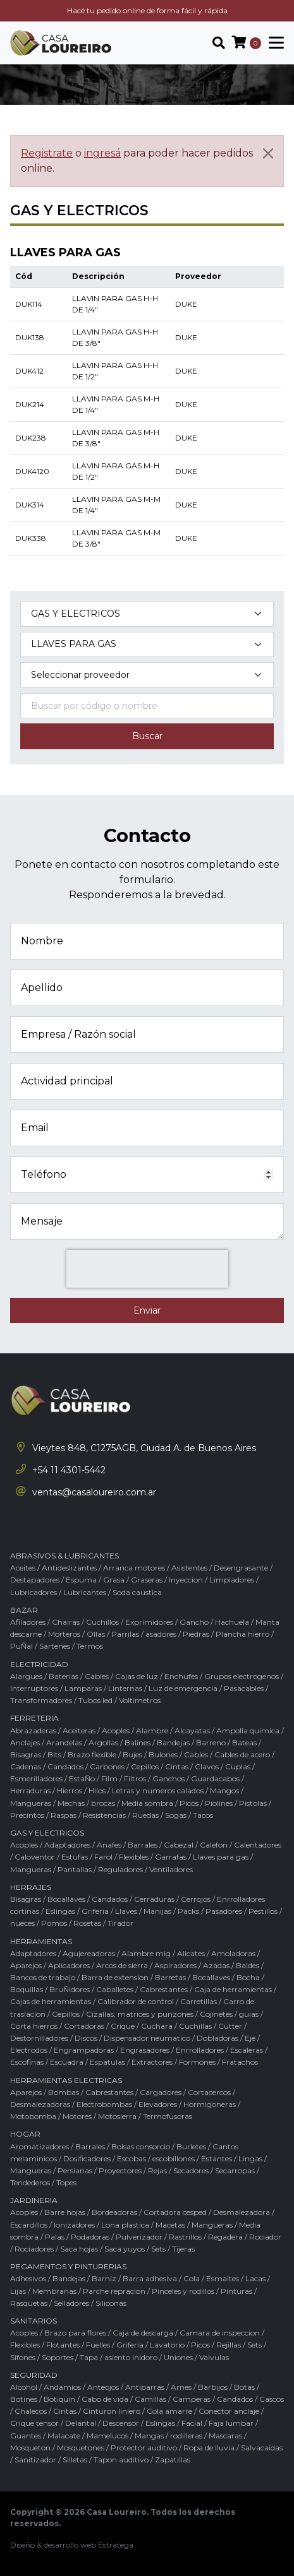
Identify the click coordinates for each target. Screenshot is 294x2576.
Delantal (80, 2423)
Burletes (191, 2146)
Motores (77, 2116)
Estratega (115, 2544)
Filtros (135, 1778)
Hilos (97, 1790)
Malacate (63, 2435)
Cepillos (145, 1766)
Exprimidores (149, 1622)
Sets (158, 2248)
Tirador (120, 1923)
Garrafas (171, 1856)
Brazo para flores (75, 2332)
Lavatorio (167, 2344)
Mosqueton (30, 2447)
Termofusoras (167, 2116)
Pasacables (244, 1688)
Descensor (120, 2423)
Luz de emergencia (183, 1688)
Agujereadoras (89, 1953)
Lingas (250, 2158)
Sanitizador (35, 2459)
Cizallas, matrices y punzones (139, 2014)
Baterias (63, 1676)
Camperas (192, 2399)
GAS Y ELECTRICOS (47, 1832)
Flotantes (63, 2344)
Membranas (54, 2291)
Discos (86, 2038)
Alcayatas (192, 1730)
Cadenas (25, 1766)
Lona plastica (125, 2224)
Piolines (219, 1803)
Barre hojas (64, 2212)
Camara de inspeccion (220, 2332)
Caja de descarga (143, 2332)
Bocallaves (66, 1899)
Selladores (71, 2303)
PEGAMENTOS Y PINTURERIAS (68, 2266)
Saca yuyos (124, 2248)
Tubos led (95, 1700)
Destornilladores (39, 2038)
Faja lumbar (231, 2423)
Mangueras (30, 1803)
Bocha (248, 1977)
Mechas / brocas (86, 1803)
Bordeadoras (114, 2212)
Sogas (176, 1815)
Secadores (191, 2170)
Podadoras (90, 2236)
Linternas (125, 1688)
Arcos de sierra (122, 1965)
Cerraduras (154, 1899)
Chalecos (31, 2411)
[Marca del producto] (147, 675)
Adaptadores (67, 1844)
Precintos (27, 1815)
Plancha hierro (242, 1634)
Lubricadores (33, 1592)
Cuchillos (102, 1622)
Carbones (107, 1766)
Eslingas (60, 1911)
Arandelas (64, 1742)
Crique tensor (34, 2423)
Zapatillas (172, 2459)
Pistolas (253, 1803)
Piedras (196, 1634)
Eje (250, 2038)
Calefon (214, 1844)
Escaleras (246, 2050)
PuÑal (21, 1646)
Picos (189, 1803)
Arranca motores (134, 1567)
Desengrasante (241, 1567)
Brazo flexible (92, 1754)
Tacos (203, 1815)
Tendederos (30, 2182)
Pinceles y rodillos (183, 2291)
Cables (97, 1676)
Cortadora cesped (175, 2212)
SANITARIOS (33, 2320)
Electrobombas (104, 2104)
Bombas (63, 2092)
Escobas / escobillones (156, 2158)
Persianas (75, 2170)
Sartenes (54, 1646)
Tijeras (183, 2248)
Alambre (152, 1730)
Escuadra (66, 2062)
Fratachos (240, 2062)
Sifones (22, 2357)
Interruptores (34, 1688)
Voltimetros (140, 1700)
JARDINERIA (34, 2200)
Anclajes (25, 1742)
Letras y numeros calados (158, 1790)
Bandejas (173, 1742)
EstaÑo (82, 1778)
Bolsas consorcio (140, 2146)
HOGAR (25, 2134)
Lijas (18, 2291)
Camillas (150, 2399)
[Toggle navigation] (272, 43)
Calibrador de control (135, 2001)
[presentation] (147, 1269)
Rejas (157, 2170)
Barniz (104, 2278)
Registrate (47, 153)
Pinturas (236, 2291)
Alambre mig (146, 1953)
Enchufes (181, 1676)
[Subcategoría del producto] (147, 645)
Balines (137, 1742)
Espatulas (107, 2062)
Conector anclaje (229, 2411)
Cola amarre (169, 2411)
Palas (54, 2236)
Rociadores (34, 2248)
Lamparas (83, 1688)
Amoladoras (233, 1953)
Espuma (81, 1579)
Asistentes (189, 1567)
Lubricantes (84, 1592)
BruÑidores (69, 1989)
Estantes (216, 2158)
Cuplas (237, 1766)
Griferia (95, 1911)
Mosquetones (80, 2447)
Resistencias (104, 1815)
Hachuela (232, 1622)
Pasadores (223, 1911)
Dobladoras (217, 2038)
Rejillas (228, 2344)
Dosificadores (87, 2158)
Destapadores (34, 1579)
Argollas (103, 1742)
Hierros (69, 1790)
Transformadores (41, 1700)
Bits (54, 1754)
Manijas (157, 1911)
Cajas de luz (136, 1676)
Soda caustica (137, 1592)
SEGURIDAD (34, 2375)
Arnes (181, 2387)
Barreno (211, 1742)
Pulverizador (139, 2236)
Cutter (230, 2026)
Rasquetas (28, 2303)
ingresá (102, 153)
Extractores (152, 2062)
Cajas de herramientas (50, 2001)
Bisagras (25, 1754)
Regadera (225, 2236)
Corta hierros (34, 2026)
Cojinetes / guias (229, 2014)
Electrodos (28, 2050)
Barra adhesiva (150, 2278)
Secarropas (235, 2170)
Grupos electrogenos (241, 1676)
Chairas (66, 1622)
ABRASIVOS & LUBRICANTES (64, 1555)
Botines (23, 2399)
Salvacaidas (262, 2447)
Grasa (114, 1579)
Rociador (265, 2236)
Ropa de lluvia (209, 2447)
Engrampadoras (84, 2050)
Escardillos (28, 2224)
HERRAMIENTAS (41, 1941)
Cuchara (157, 2026)
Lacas (255, 2278)
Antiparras (144, 2387)
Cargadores (160, 2092)
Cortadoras (84, 2026)
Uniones (178, 2357)
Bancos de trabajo (42, 1977)
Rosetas (87, 1923)
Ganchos (168, 1778)
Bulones (163, 1754)
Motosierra (117, 2116)
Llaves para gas (220, 1856)
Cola (191, 2278)
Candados (65, 1766)
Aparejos (26, 1965)
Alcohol (23, 2387)
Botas (244, 2387)
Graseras (146, 1579)
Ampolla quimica (247, 1730)
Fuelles (98, 2344)
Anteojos (103, 2387)
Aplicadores (69, 1965)
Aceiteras (79, 1730)
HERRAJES (30, 1887)
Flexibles (134, 1856)
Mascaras (225, 2435)
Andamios (62, 2387)
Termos (90, 1646)
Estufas (74, 1856)
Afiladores (28, 1622)
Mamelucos (107, 2435)
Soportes (57, 2357)
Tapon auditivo (121, 2459)
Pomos (54, 1923)
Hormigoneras (209, 2104)
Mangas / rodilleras (168, 2435)
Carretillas (198, 2001)
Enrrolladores (200, 2050)
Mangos (224, 1790)
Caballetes (114, 1989)
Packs (188, 1911)
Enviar (147, 1310)
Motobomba (33, 2116)
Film (109, 1778)
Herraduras (30, 1790)
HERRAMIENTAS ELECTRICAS (66, 2080)
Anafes (109, 1844)
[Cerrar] (268, 153)
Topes (66, 2182)
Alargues (26, 1676)
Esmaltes (222, 2278)
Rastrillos (185, 2236)
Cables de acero (242, 1754)
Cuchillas (195, 2026)
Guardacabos (215, 1778)
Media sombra (147, 1803)
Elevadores (157, 2104)
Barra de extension (115, 1977)
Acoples (116, 1730)
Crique (123, 2026)
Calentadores (257, 1844)
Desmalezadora (241, 2212)
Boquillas (26, 1989)
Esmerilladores (36, 1778)
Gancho (194, 1622)
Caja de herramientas (233, 1989)
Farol (103, 1856)
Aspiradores (175, 1965)
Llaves (126, 1911)
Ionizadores (74, 2224)
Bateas (244, 1742)
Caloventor (35, 1856)
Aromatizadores (39, 2146)
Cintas (176, 1766)
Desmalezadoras (40, 2104)
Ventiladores (171, 1869)
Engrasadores (144, 2050)
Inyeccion (186, 1579)
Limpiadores (231, 1579)
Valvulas (214, 2357)
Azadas (216, 1965)
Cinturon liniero (111, 2411)
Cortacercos (209, 2092)
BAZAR (24, 1610)
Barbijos (213, 2387)
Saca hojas (79, 2248)
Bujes (132, 1754)
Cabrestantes (164, 1989)
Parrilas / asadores (143, 1634)
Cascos (271, 2399)
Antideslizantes (69, 1567)
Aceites (22, 1567)
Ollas (96, 1634)
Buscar (147, 736)
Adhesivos (28, 2278)
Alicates (191, 1953)
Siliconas (110, 2303)
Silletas (75, 2459)
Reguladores (120, 1869)
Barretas (170, 1977)
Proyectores (120, 2170)
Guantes (25, 2435)
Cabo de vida (105, 2399)
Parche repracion (114, 2291)
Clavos (207, 1766)
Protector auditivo (144, 2447)
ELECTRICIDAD (39, 1664)
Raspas (64, 1815)
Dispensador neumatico (147, 2038)
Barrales (142, 1844)
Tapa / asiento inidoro (118, 2357)
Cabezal (178, 1844)
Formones (197, 2062)
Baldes (247, 1965)
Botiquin (59, 2399)
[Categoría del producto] (147, 614)
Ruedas (145, 1815)
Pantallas (75, 1869)
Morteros (64, 1634)
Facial (191, 2423)
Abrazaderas (33, 1730)
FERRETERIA (34, 1718)
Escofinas (27, 2062)
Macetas (170, 2224)
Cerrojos (196, 1899)
